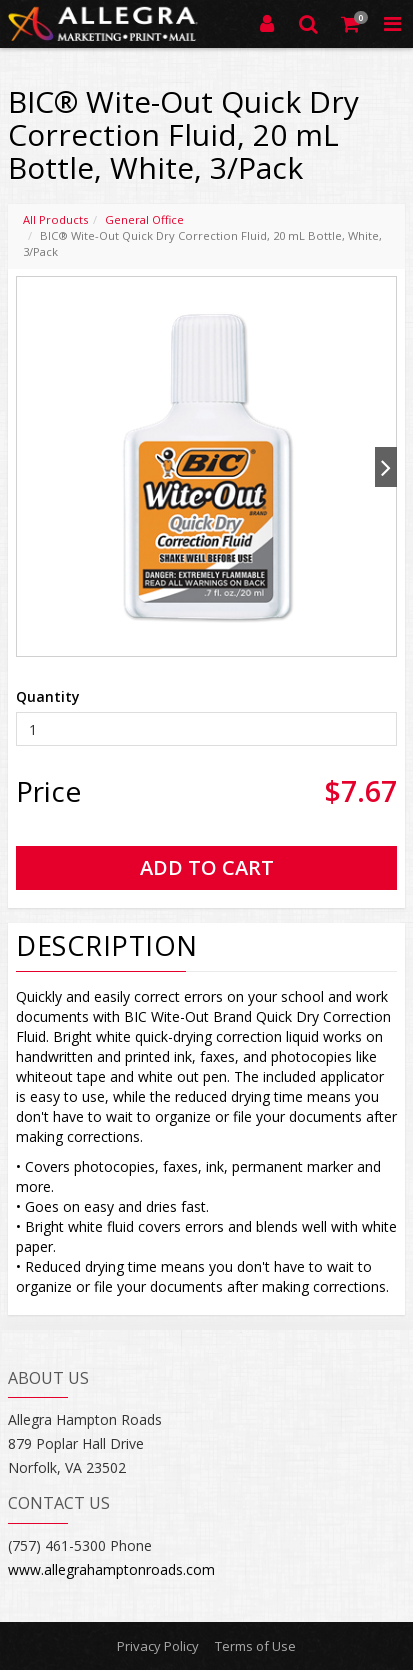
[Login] (267, 24)
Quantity (48, 696)
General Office (144, 219)
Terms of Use (255, 1646)
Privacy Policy (158, 1646)
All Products (55, 219)
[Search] (309, 24)
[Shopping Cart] (351, 24)
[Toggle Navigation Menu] (392, 24)
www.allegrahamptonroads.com (111, 1569)
